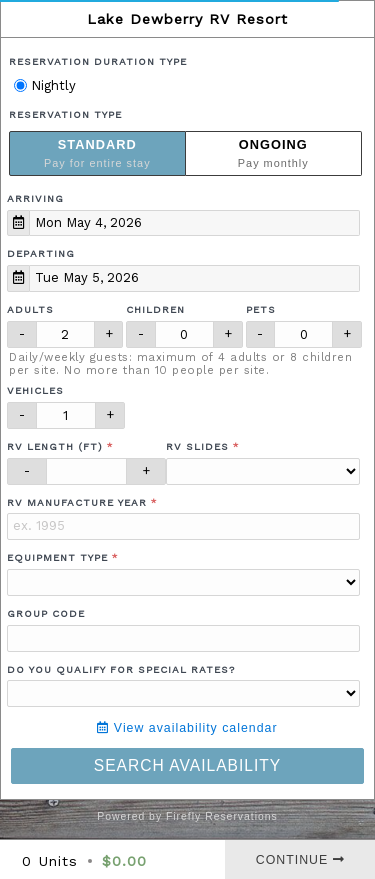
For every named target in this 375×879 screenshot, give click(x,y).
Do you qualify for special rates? (121, 669)
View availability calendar (187, 728)
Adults (30, 309)
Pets (261, 309)
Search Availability (187, 765)
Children (155, 309)
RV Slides (197, 446)
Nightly (45, 85)
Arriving (35, 198)
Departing (41, 253)
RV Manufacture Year (77, 502)
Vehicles (35, 390)
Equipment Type (57, 557)
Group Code (46, 613)
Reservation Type (65, 114)
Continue (300, 860)
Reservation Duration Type (98, 61)
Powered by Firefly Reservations (187, 816)
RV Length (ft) (55, 446)
